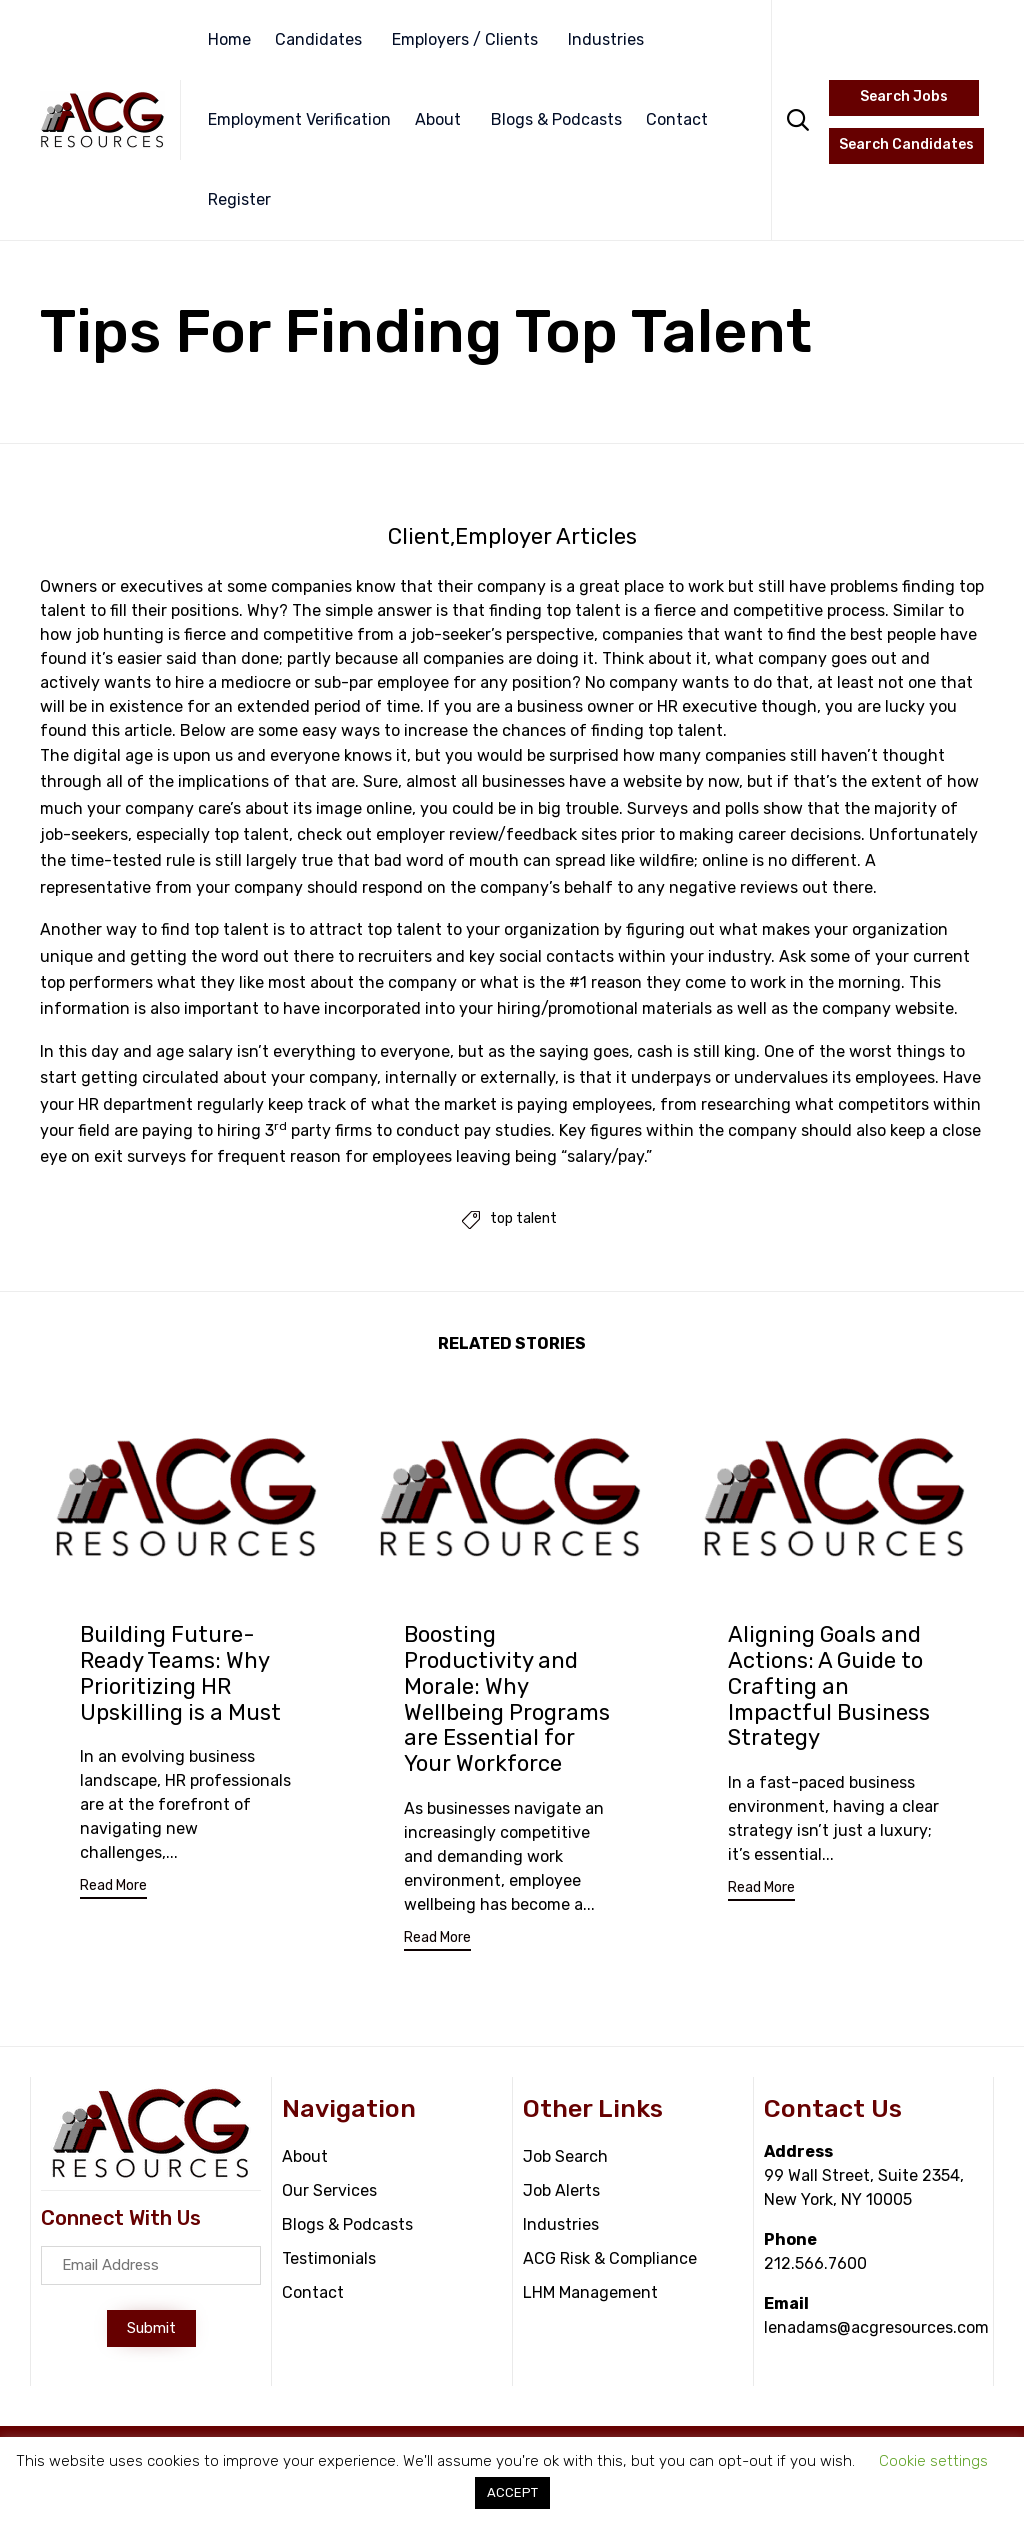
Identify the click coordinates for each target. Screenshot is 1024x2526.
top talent (523, 1220)
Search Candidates (906, 144)
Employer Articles (546, 537)
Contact (677, 119)
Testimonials (329, 2260)
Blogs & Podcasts (556, 119)
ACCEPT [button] (512, 2492)
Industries (606, 39)
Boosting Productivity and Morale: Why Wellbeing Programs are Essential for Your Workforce (507, 1699)
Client (419, 537)
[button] (113, 1889)
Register (239, 199)
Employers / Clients (465, 39)
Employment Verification (299, 119)
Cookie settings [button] (933, 2461)
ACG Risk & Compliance (610, 2260)
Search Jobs (904, 96)
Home (229, 39)
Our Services (329, 2192)
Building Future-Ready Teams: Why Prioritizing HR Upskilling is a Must (180, 1673)
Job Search (565, 2158)
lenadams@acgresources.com (876, 2329)
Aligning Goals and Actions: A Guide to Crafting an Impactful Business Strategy (829, 1686)
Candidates (318, 39)
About (438, 119)
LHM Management (590, 2294)
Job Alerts (561, 2192)
